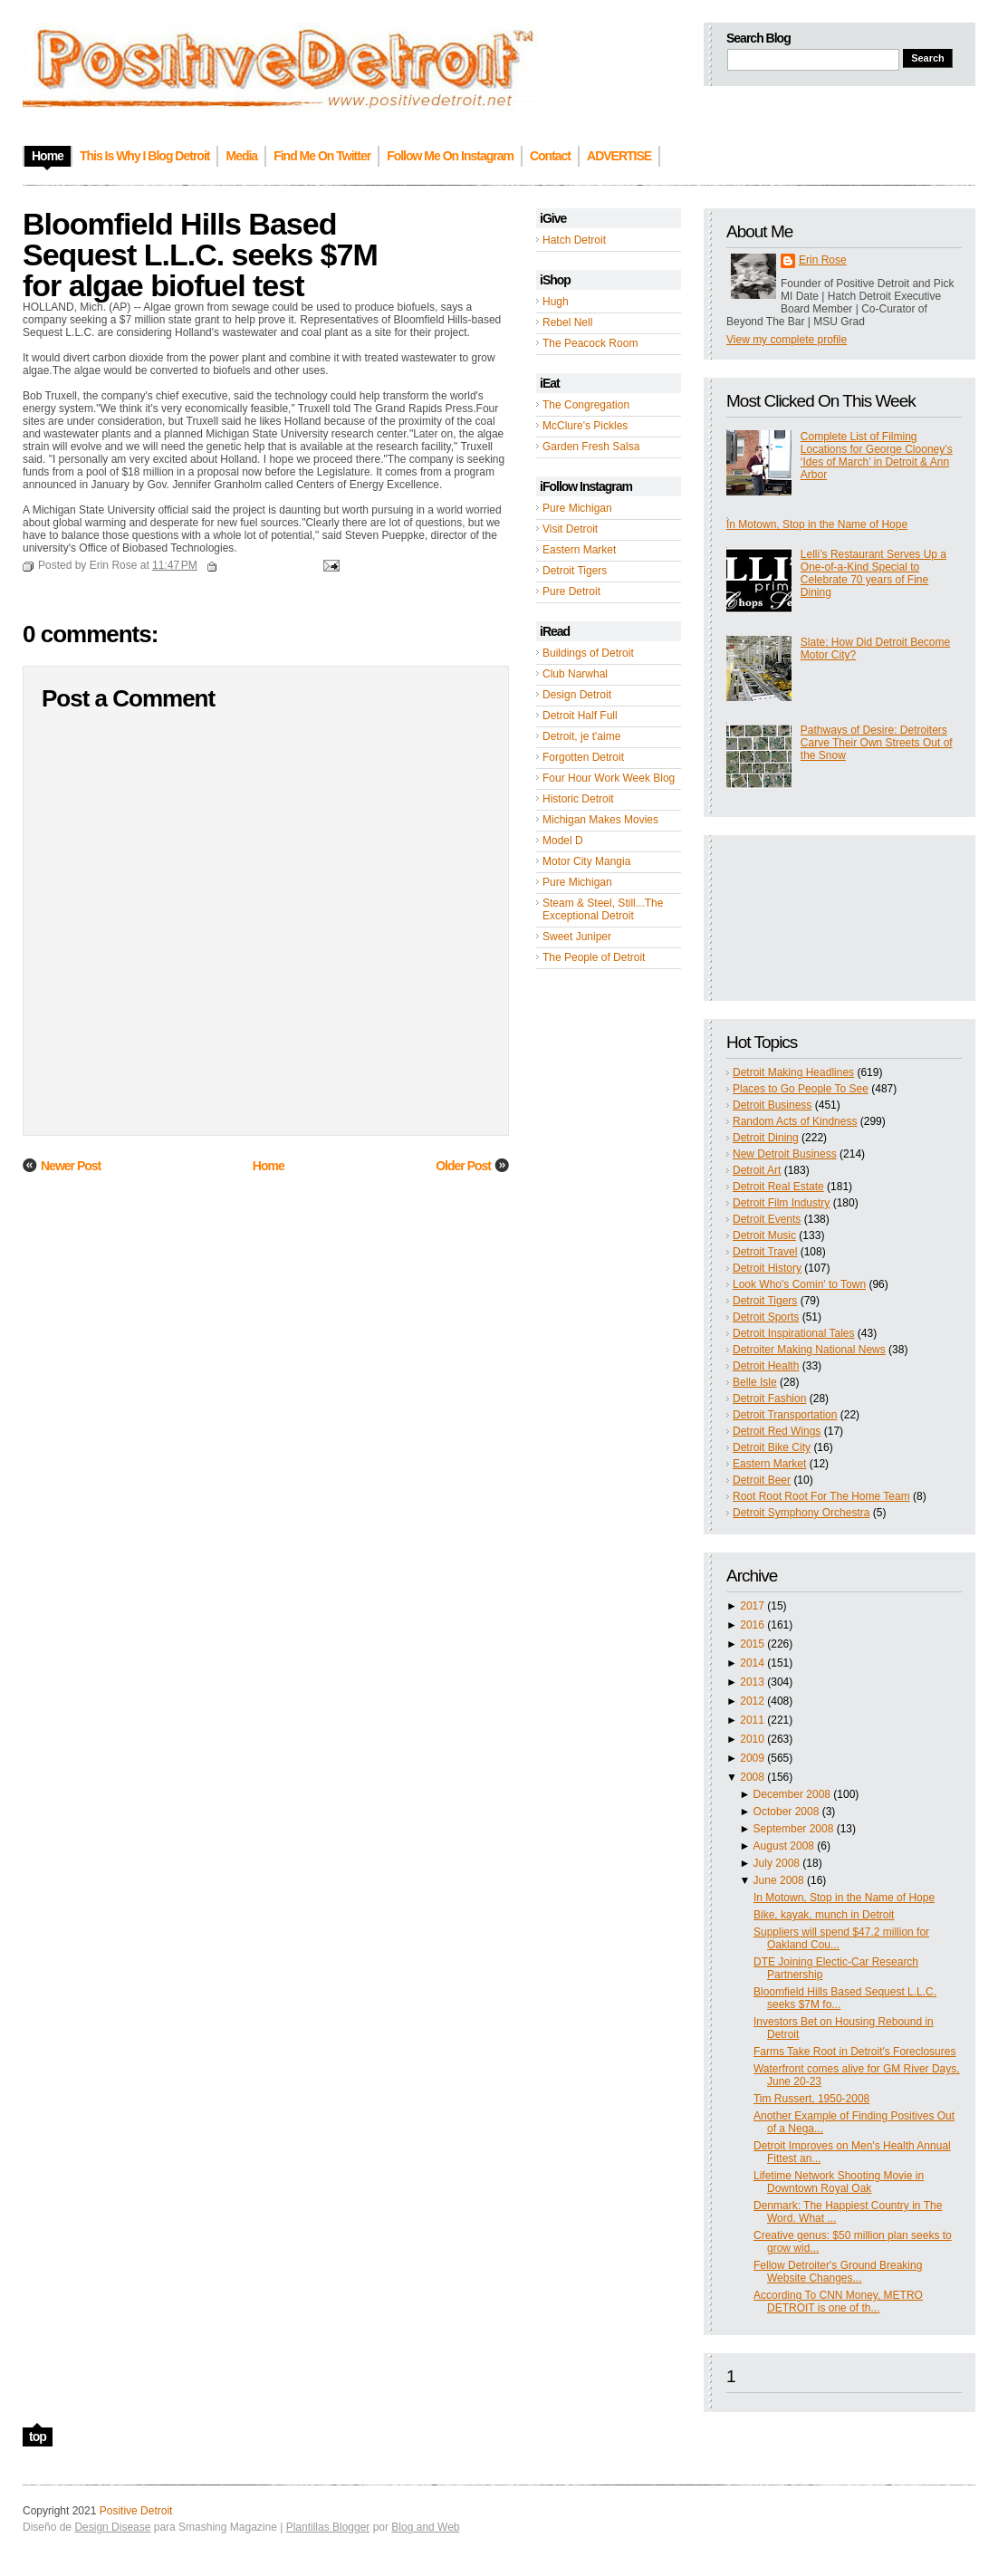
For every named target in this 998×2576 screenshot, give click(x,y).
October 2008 (786, 1811)
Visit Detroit (570, 529)
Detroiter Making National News (809, 1349)
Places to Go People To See (800, 1088)
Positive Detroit (136, 2510)
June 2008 (778, 1880)
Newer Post (71, 1165)
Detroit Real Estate (778, 1186)
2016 (752, 1625)
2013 (752, 1682)
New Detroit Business (785, 1154)
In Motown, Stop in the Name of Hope (816, 524)
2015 (752, 1644)
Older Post (463, 1165)
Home (268, 1165)
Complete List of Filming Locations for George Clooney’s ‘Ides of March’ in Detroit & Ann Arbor (877, 455)
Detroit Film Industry (781, 1203)
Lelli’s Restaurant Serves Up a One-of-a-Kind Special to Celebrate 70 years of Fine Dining (873, 573)
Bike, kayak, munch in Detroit (823, 1914)
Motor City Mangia (586, 861)
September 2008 (793, 1828)
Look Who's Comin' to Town (799, 1284)
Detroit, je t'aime (581, 736)
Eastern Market (579, 549)
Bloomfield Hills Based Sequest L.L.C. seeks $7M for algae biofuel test (200, 255)
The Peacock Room (590, 343)
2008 (752, 1777)
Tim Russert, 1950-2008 (811, 2098)
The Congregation (585, 405)
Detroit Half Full (580, 715)
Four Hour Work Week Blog (608, 778)
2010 (752, 1739)
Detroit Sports (766, 1317)
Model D (562, 840)
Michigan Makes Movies (600, 819)
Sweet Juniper (576, 936)
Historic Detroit (578, 799)
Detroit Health (766, 1366)
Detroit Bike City (772, 1447)
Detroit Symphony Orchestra (801, 1512)
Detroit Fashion (769, 1398)
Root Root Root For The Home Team (821, 1496)
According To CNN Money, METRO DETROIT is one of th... (838, 2301)
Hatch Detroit (574, 240)
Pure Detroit (571, 591)
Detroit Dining (766, 1137)
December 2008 (791, 1794)
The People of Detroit (593, 957)
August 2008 (783, 1846)
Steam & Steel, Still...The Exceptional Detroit (602, 909)
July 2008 (776, 1863)
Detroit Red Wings (776, 1431)
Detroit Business (772, 1105)
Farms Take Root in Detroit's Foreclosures (854, 2051)
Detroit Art (757, 1170)
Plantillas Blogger (328, 2527)
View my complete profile (786, 339)
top (37, 2436)
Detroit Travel (765, 1251)
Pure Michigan (577, 508)
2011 (752, 1720)
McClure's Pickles (585, 425)
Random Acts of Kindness (795, 1121)
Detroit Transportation (785, 1414)
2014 (752, 1663)
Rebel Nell (567, 322)
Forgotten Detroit (583, 757)
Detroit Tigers (574, 570)
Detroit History (767, 1268)
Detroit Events (767, 1219)
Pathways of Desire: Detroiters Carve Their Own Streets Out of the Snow (877, 743)
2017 (752, 1606)
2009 (752, 1758)
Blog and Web (425, 2527)
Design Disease (112, 2527)
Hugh (555, 301)
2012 (752, 1701)
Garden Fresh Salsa (590, 446)
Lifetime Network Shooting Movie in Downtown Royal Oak (838, 2182)
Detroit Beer (762, 1480)
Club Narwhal (575, 674)
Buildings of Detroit (588, 653)
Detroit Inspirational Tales (794, 1333)
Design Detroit (576, 694)
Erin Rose (823, 260)
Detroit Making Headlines (793, 1072)
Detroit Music (764, 1235)
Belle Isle (755, 1382)
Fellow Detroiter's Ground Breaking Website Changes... (837, 2271)
